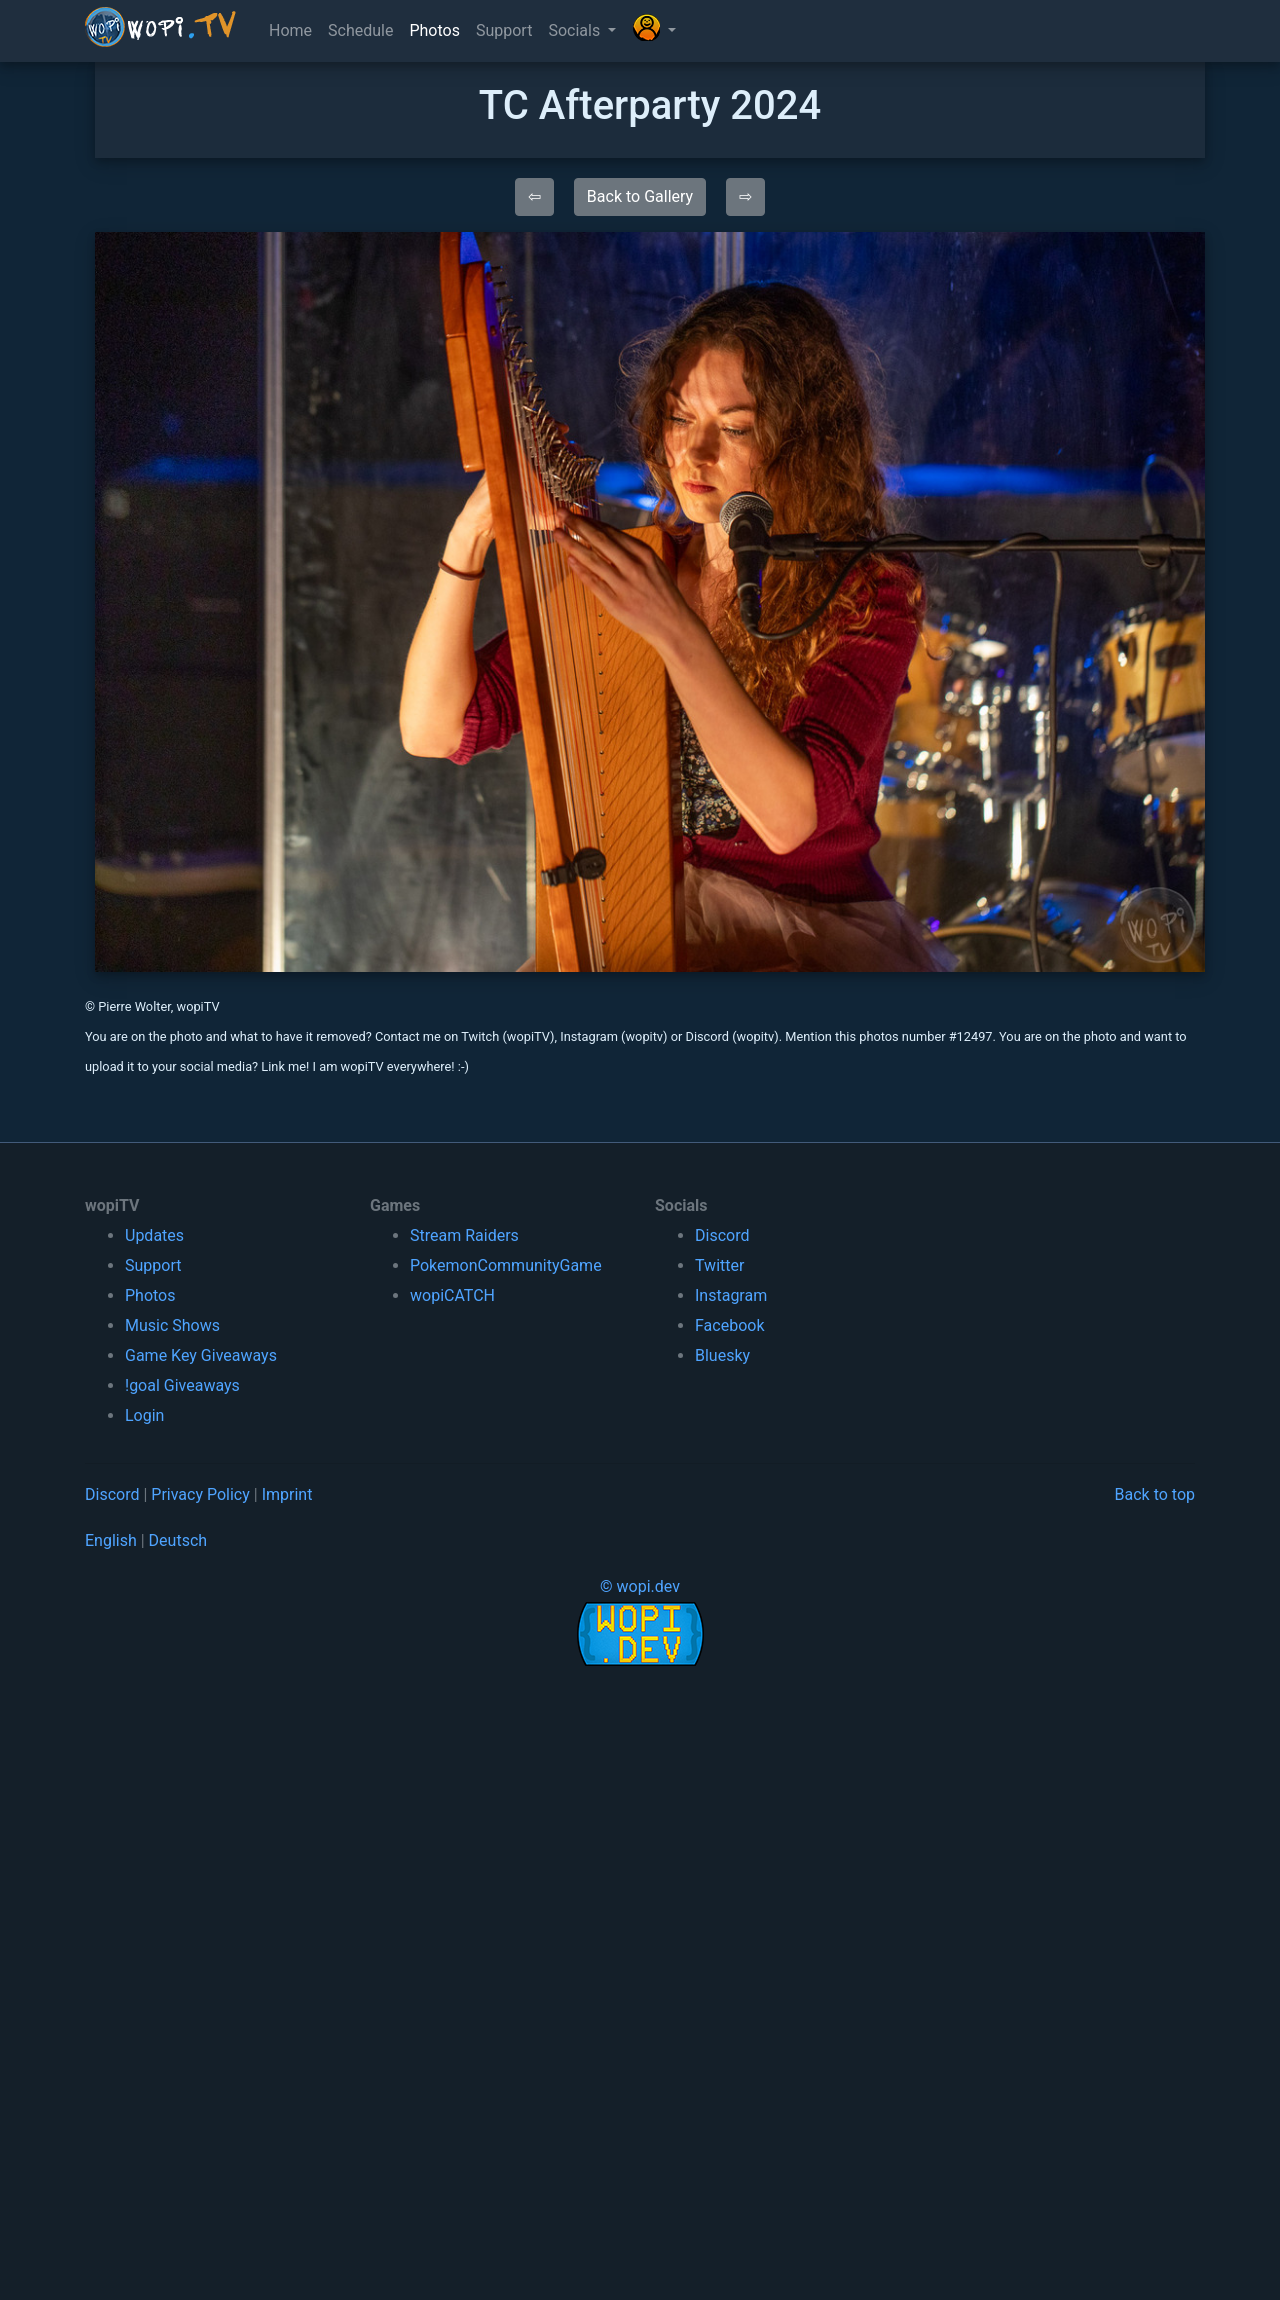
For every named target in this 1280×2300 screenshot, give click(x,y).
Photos (434, 30)
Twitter (719, 1265)
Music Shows (172, 1325)
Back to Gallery (640, 196)
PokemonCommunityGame (506, 1265)
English (111, 1540)
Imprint (287, 1494)
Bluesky (722, 1355)
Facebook (729, 1325)
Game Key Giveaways (201, 1355)
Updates (154, 1235)
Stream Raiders (464, 1235)
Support (504, 30)
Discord (722, 1235)
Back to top (1155, 1494)
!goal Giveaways (182, 1385)
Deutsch (178, 1540)
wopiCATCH (452, 1295)
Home (290, 30)
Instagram (731, 1295)
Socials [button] (576, 30)
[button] (654, 31)
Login (144, 1415)
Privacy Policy (200, 1494)
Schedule (360, 30)
